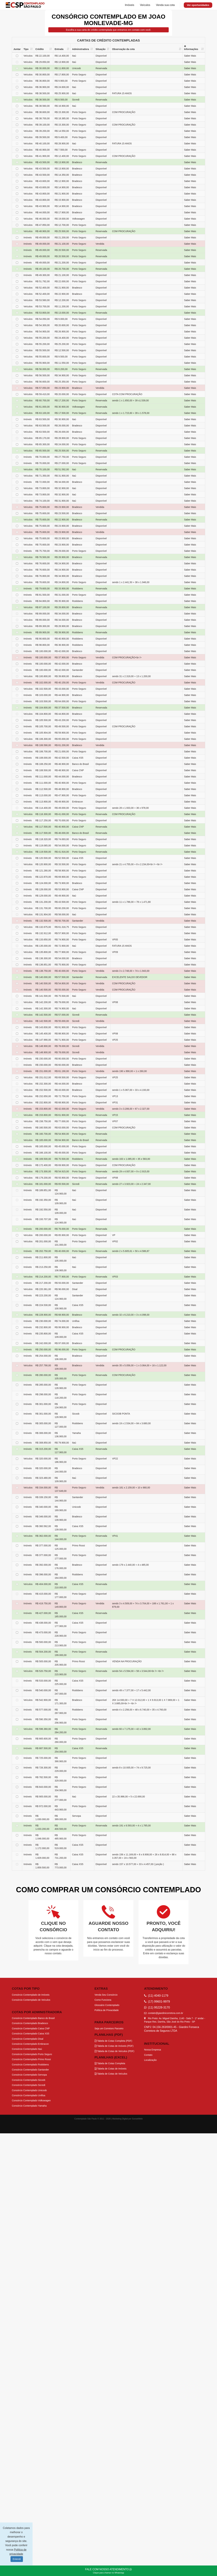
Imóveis (129, 5)
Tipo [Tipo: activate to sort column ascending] (26, 49)
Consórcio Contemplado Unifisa (28, 2512)
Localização (150, 2477)
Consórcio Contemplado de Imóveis (31, 2411)
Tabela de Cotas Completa (110, 2480)
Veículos (145, 5)
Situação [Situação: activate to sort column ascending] (100, 49)
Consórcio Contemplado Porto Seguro (32, 2471)
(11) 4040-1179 (156, 2412)
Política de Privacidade (107, 2427)
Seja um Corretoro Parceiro (109, 2445)
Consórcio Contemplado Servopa (29, 2491)
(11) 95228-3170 (157, 2424)
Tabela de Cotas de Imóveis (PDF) (114, 2462)
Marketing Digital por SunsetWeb (127, 2561)
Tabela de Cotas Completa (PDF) (113, 2457)
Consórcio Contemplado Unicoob (29, 2507)
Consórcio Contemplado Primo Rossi (31, 2476)
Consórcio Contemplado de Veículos (31, 2416)
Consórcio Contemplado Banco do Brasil (33, 2435)
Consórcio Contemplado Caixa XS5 (30, 2450)
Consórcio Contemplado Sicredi (28, 2502)
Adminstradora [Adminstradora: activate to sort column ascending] (80, 49)
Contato (148, 2471)
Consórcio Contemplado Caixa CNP (31, 2445)
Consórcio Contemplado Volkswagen (31, 2517)
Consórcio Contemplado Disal (27, 2455)
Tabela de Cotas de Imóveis (110, 2485)
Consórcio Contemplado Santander (30, 2486)
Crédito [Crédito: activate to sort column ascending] (39, 49)
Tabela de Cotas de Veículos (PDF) (114, 2468)
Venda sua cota (165, 5)
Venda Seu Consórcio (106, 2411)
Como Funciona (103, 2416)
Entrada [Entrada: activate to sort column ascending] (59, 49)
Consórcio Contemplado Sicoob (28, 2497)
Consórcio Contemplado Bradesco (30, 2440)
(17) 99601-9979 (157, 2418)
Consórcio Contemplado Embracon (30, 2460)
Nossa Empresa (152, 2466)
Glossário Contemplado (107, 2421)
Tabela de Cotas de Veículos (111, 2490)
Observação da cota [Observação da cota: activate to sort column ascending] (123, 49)
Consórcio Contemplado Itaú (27, 2466)
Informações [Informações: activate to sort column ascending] (191, 47)
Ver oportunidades (198, 5)
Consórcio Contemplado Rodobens (30, 2481)
